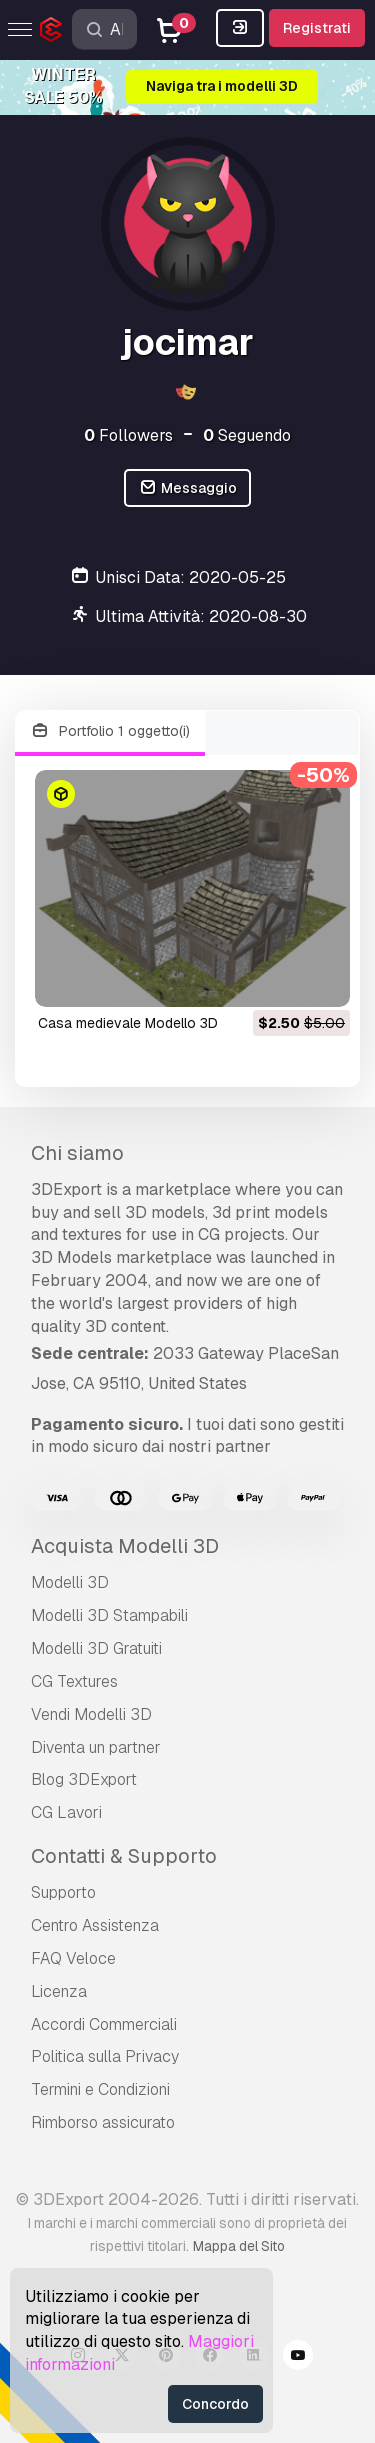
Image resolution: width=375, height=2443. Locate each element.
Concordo (215, 2404)
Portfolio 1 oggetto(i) (110, 731)
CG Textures (74, 1681)
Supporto (63, 1892)
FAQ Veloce (73, 1958)
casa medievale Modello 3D (128, 1023)
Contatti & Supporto (124, 1856)
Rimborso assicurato (103, 2122)
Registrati (317, 28)
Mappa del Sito (239, 2246)
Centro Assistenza (95, 1925)
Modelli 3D (70, 1582)
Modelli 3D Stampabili (109, 1615)
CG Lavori (66, 1812)
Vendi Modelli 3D (91, 1714)
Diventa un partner (96, 1747)
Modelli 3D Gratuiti (96, 1648)
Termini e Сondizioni (100, 2089)
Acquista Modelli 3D (125, 1546)
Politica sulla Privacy (105, 2056)
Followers (128, 435)
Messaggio (187, 488)
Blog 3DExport (84, 1779)
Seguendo (247, 435)
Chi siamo (77, 1153)
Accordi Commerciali (104, 2024)
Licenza (59, 1991)
